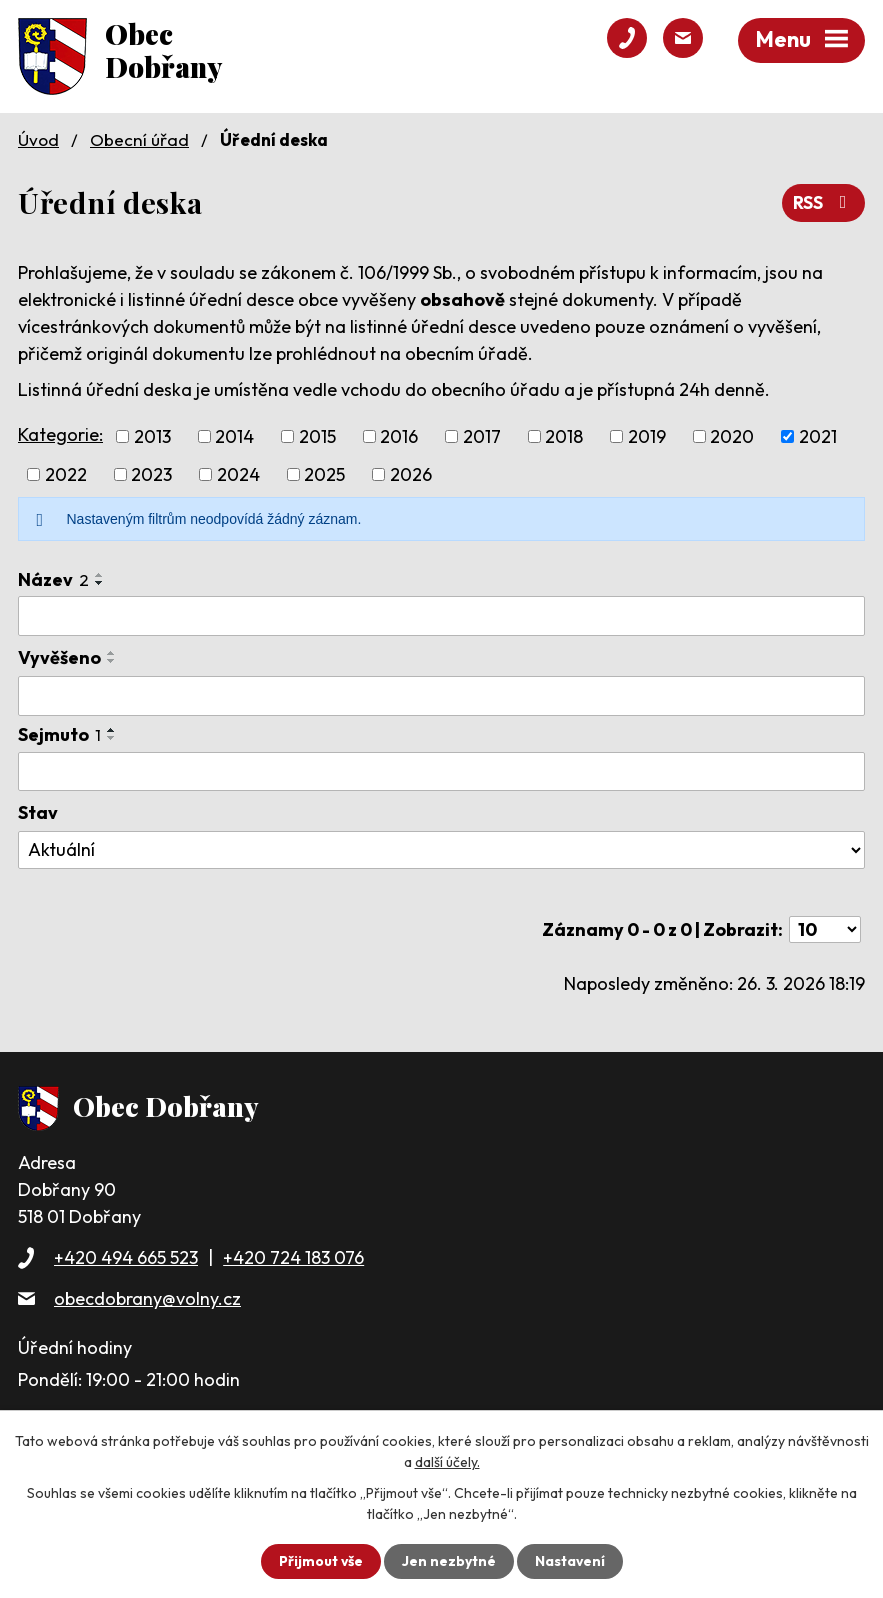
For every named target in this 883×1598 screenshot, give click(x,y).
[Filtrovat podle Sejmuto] (441, 771)
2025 (324, 474)
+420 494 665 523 (126, 1257)
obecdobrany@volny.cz (147, 1298)
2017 (482, 436)
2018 (564, 436)
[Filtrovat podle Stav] (441, 850)
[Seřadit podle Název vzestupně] (100, 575)
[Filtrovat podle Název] (441, 616)
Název (53, 579)
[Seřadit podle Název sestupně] (100, 583)
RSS (823, 202)
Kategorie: (60, 434)
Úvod (38, 139)
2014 (234, 436)
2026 (411, 474)
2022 (66, 474)
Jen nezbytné (449, 1561)
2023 (151, 474)
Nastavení (570, 1561)
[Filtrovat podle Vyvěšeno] (441, 696)
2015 (317, 436)
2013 (152, 436)
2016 (399, 436)
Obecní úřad (139, 139)
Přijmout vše (320, 1561)
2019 (647, 436)
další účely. (447, 1462)
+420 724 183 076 (293, 1257)
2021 (818, 436)
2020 (732, 436)
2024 (238, 474)
